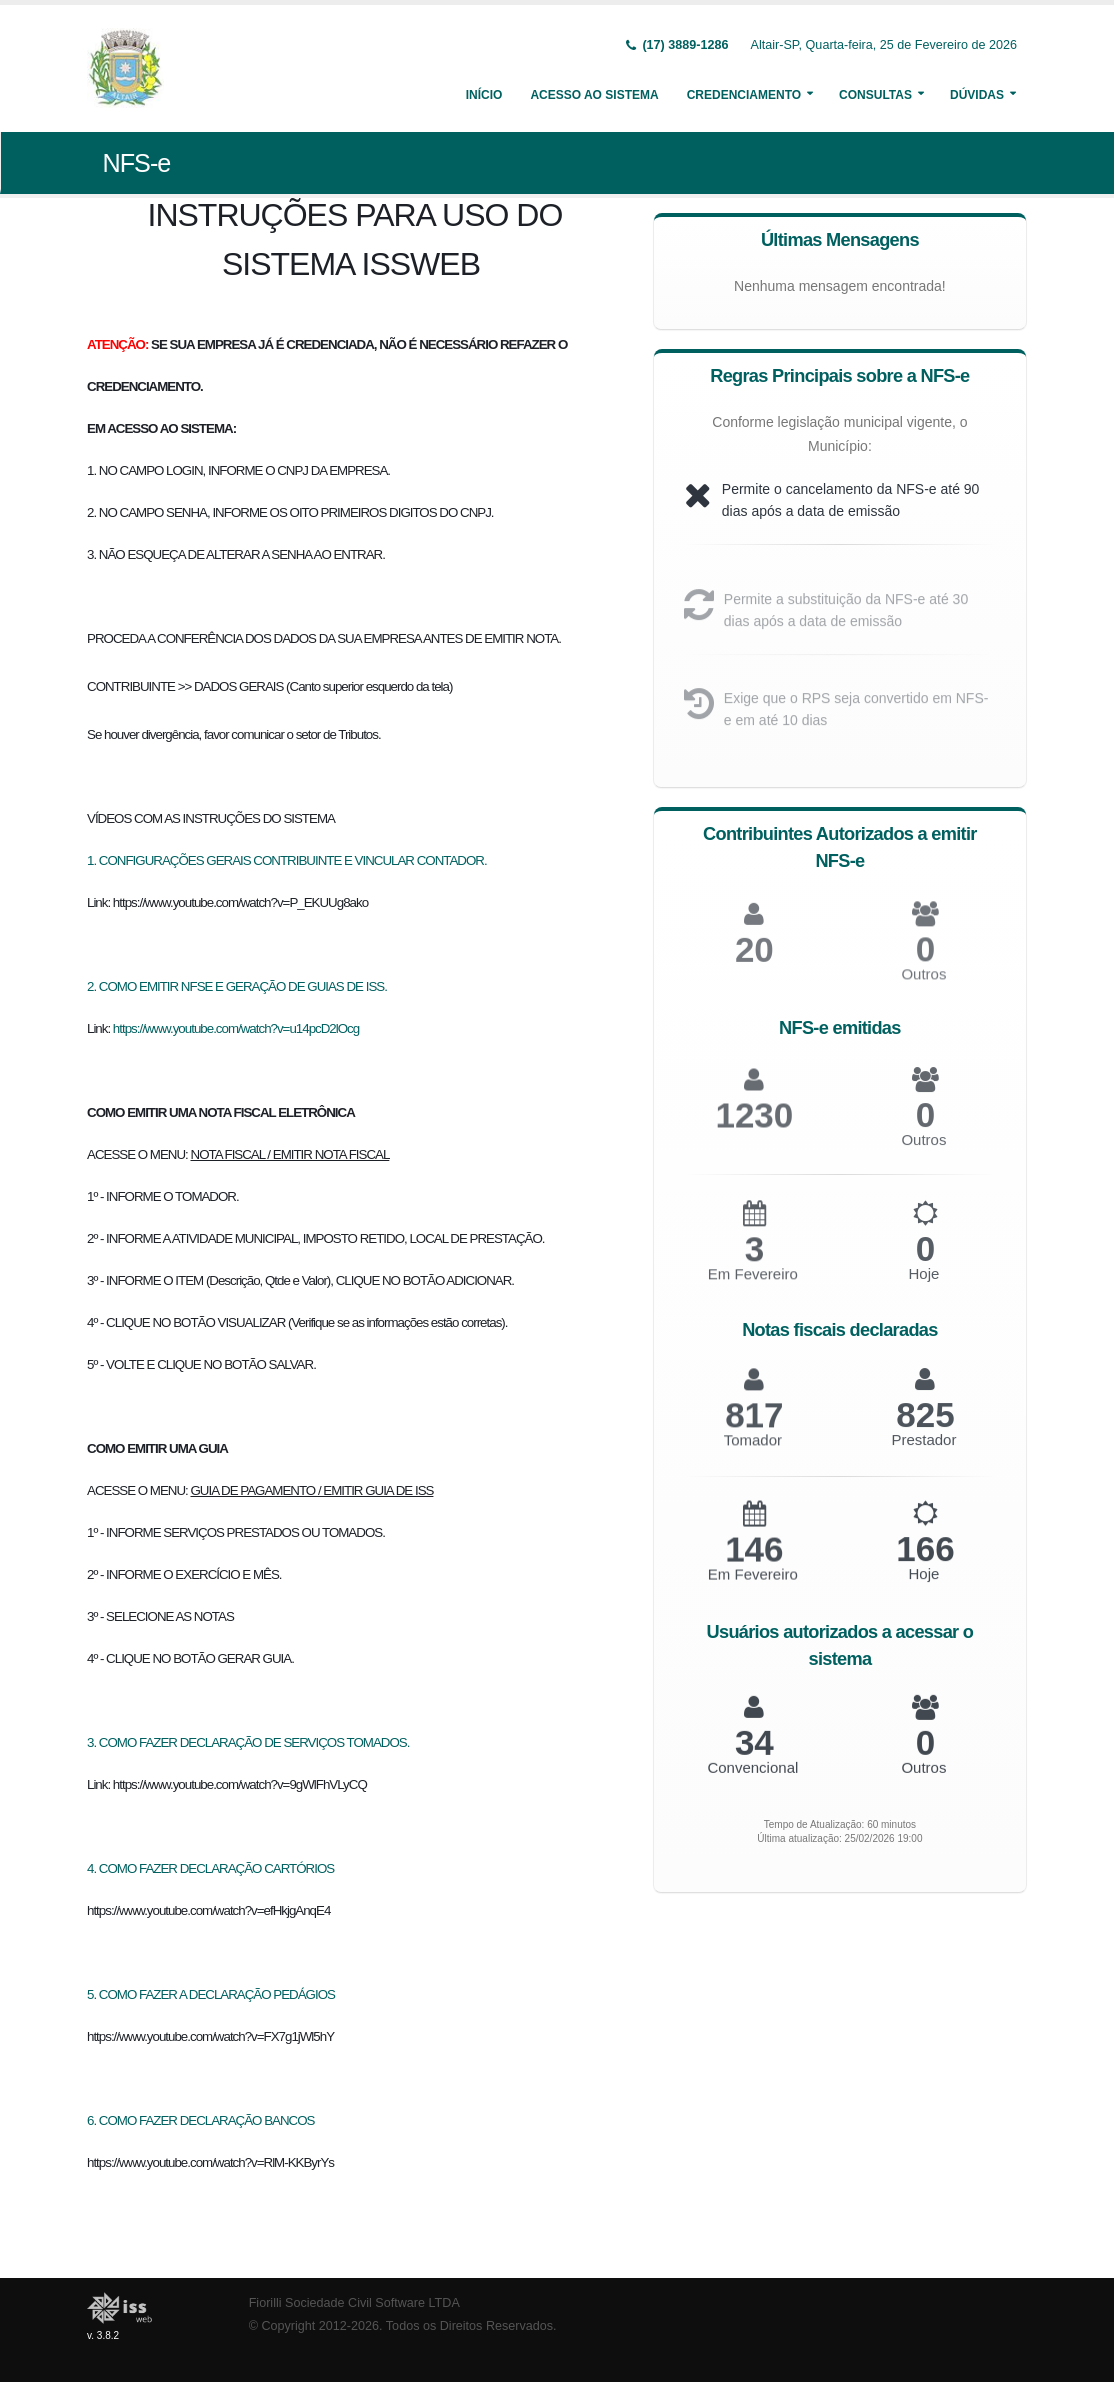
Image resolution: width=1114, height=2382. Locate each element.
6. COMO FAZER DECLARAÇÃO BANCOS (200, 2120)
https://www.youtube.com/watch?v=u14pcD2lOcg (236, 1028)
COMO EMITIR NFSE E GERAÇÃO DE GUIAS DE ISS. (243, 986)
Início (484, 95)
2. (93, 986)
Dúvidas (977, 95)
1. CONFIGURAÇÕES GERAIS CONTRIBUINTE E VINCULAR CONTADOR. (287, 860)
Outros (923, 1153)
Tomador (753, 1452)
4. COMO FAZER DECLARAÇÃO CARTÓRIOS (210, 1868)
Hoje (923, 1287)
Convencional (752, 1777)
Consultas (875, 95)
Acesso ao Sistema (594, 95)
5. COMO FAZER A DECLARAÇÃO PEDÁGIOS (211, 1994)
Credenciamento (744, 95)
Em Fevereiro (753, 1287)
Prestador (923, 1452)
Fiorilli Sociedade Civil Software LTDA (354, 2303)
